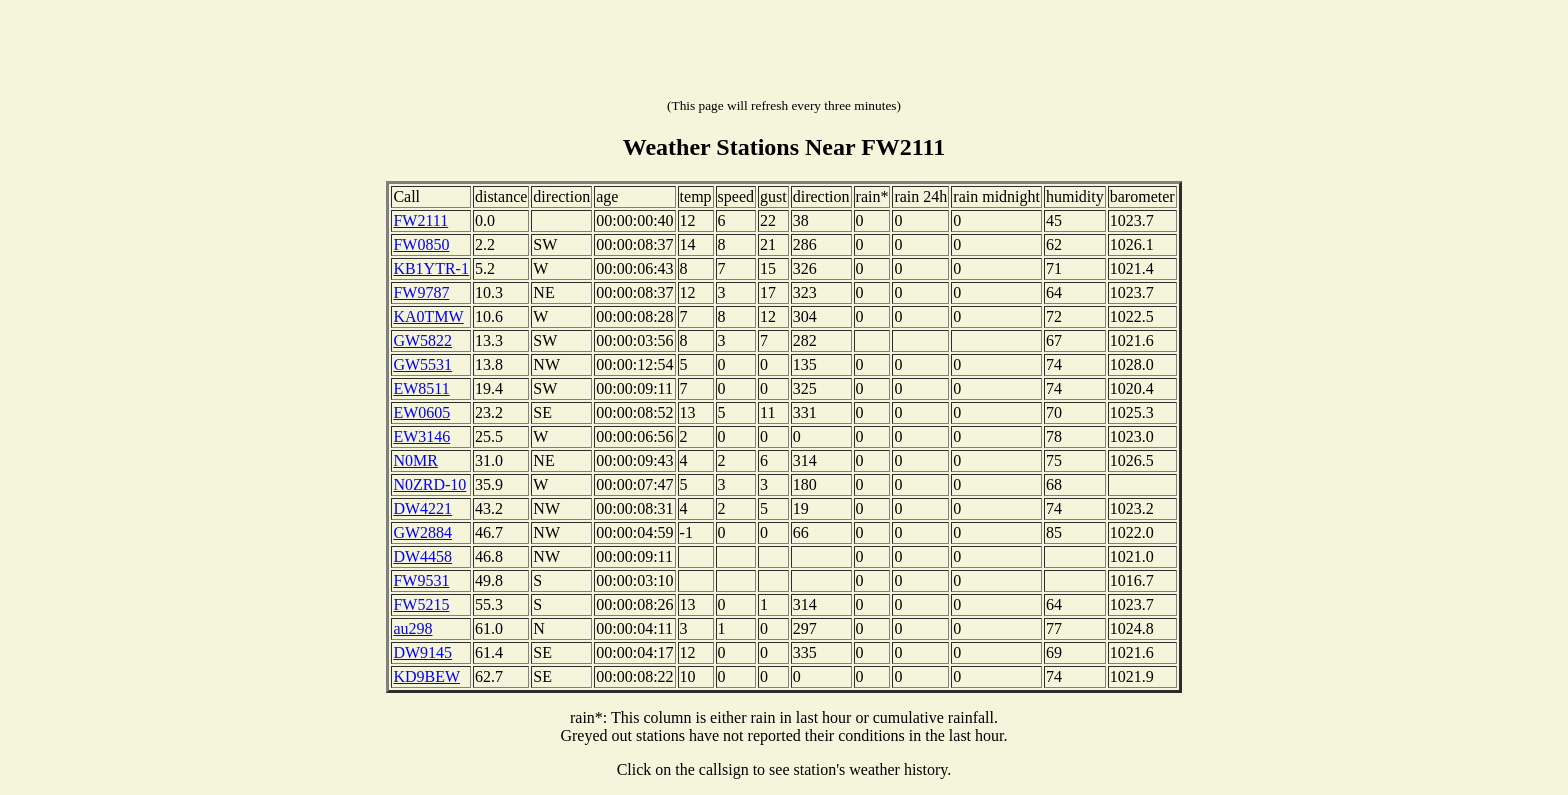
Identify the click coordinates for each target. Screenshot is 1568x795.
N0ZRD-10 (429, 484)
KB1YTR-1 (431, 268)
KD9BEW (426, 676)
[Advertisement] (784, 53)
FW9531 (421, 580)
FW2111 (420, 220)
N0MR (415, 460)
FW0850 (421, 244)
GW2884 (422, 532)
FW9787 (421, 292)
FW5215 (421, 604)
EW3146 (421, 436)
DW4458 (422, 556)
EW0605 (421, 412)
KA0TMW (428, 316)
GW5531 (422, 364)
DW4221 (422, 508)
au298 (412, 628)
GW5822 (422, 340)
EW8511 (421, 388)
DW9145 (422, 652)
